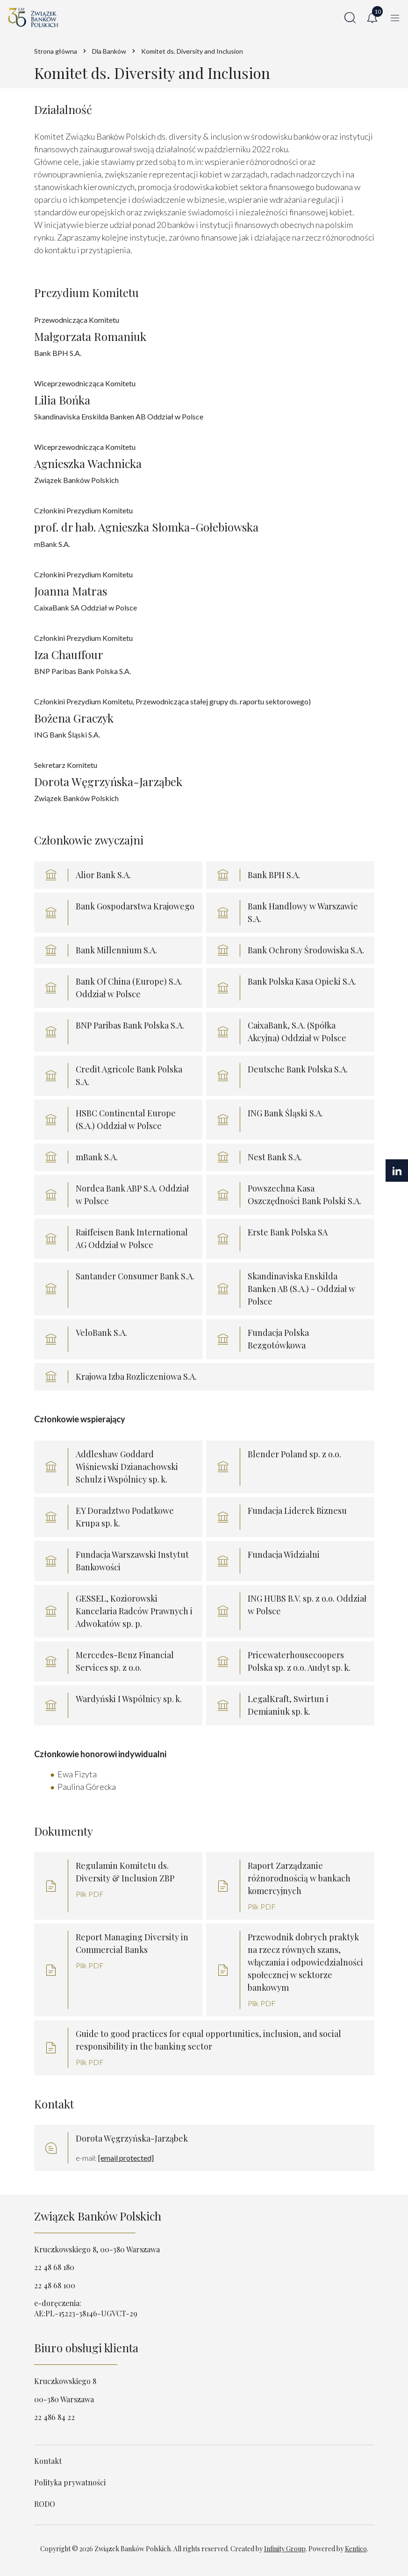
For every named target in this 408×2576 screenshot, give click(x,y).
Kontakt (48, 2461)
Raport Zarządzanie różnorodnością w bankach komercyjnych (299, 1878)
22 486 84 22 (54, 2417)
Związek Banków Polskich (97, 2215)
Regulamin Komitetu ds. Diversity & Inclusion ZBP (125, 1872)
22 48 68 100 (54, 2285)
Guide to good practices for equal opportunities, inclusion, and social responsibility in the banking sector (208, 2040)
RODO (44, 2504)
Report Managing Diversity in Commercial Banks (132, 1943)
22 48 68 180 (54, 2267)
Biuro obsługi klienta (86, 2347)
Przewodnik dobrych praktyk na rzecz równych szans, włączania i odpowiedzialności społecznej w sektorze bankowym (305, 1962)
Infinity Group (285, 2548)
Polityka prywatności (70, 2482)
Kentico (356, 2548)
